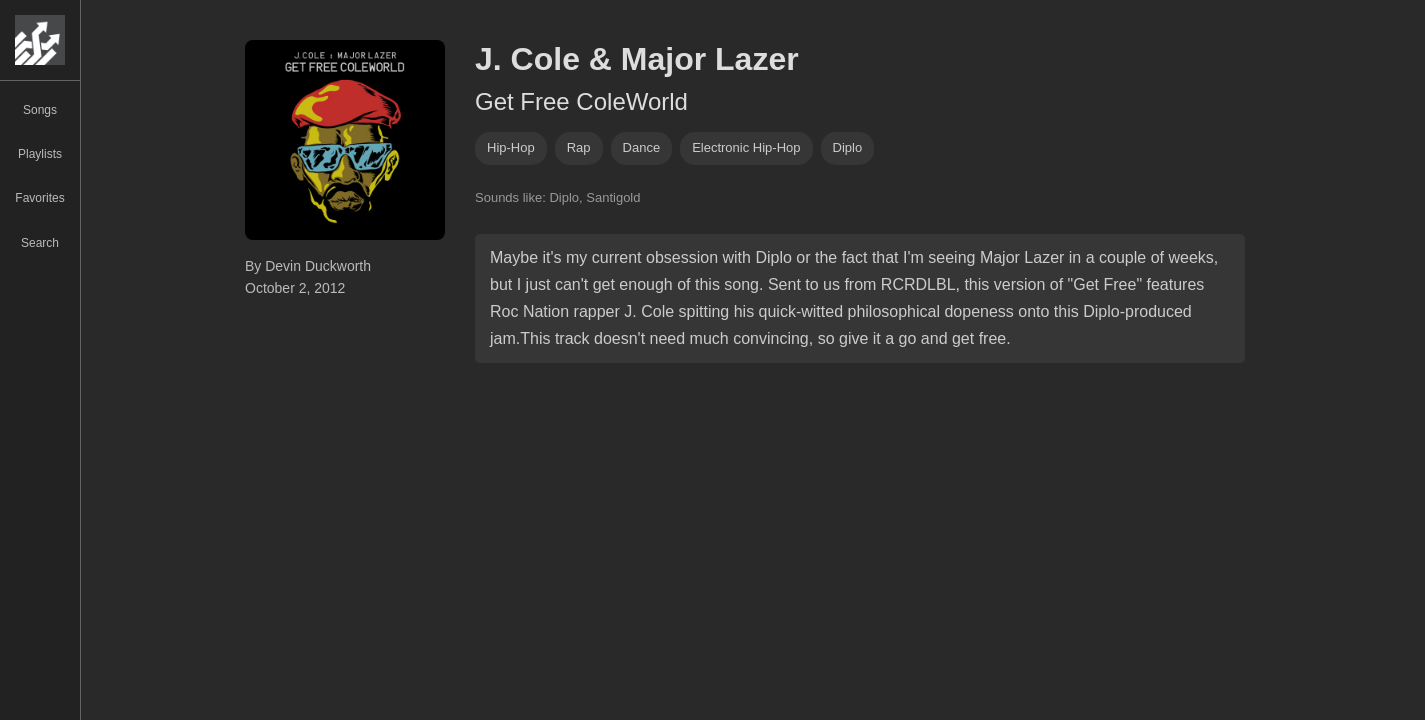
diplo (848, 147)
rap (579, 147)
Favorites (39, 198)
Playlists (40, 154)
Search (40, 243)
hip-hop (511, 147)
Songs (40, 110)
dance (642, 147)
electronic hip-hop (746, 147)
